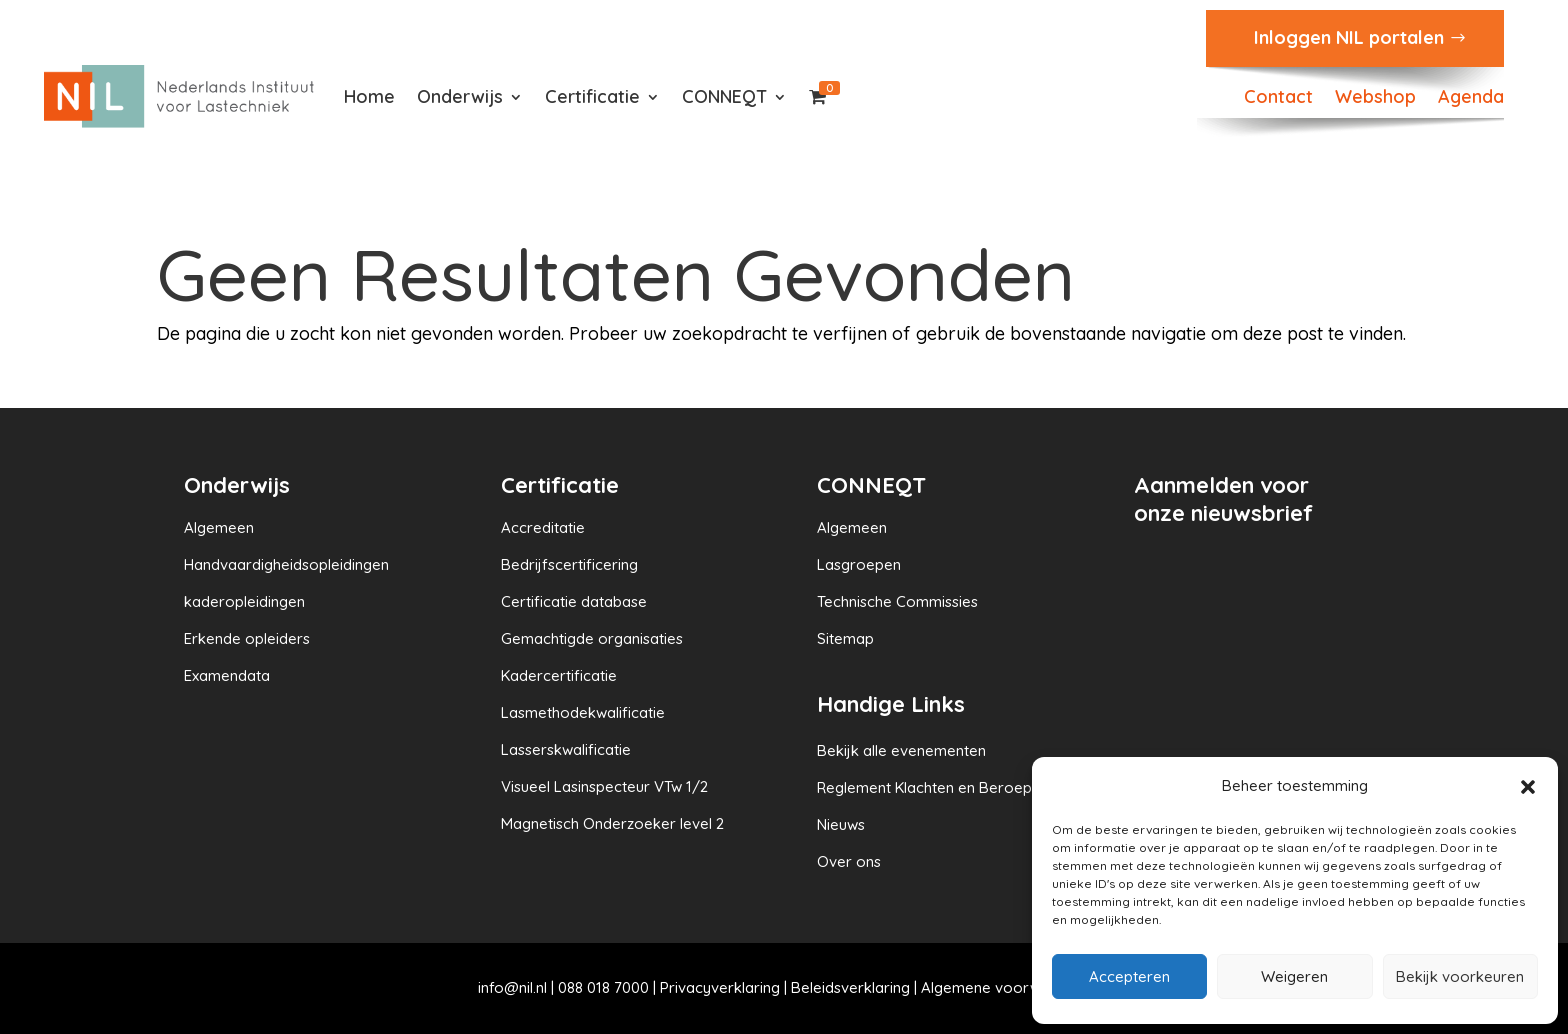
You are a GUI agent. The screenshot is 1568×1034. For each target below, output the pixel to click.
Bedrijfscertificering (569, 564)
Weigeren (1294, 976)
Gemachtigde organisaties (592, 638)
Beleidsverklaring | (856, 987)
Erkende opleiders (247, 638)
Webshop (1375, 99)
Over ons (849, 861)
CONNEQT (724, 96)
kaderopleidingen (244, 601)
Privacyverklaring (720, 987)
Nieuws (841, 824)
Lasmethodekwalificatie (583, 712)
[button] (1528, 787)
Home (369, 96)
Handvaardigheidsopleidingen (286, 564)
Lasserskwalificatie (566, 749)
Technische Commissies (897, 601)
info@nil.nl (512, 987)
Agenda (1471, 99)
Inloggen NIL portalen (1349, 37)
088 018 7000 (603, 987)
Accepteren (1129, 976)
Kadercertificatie (559, 675)
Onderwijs (460, 96)
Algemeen (219, 527)
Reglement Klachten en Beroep (924, 787)
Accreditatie (543, 527)
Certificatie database (574, 601)
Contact (1278, 99)
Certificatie (592, 96)
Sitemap (845, 638)
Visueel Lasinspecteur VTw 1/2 (604, 786)
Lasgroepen (859, 564)
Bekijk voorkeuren (1460, 976)
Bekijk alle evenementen (901, 750)
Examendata (227, 675)
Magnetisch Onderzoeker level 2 (612, 823)
